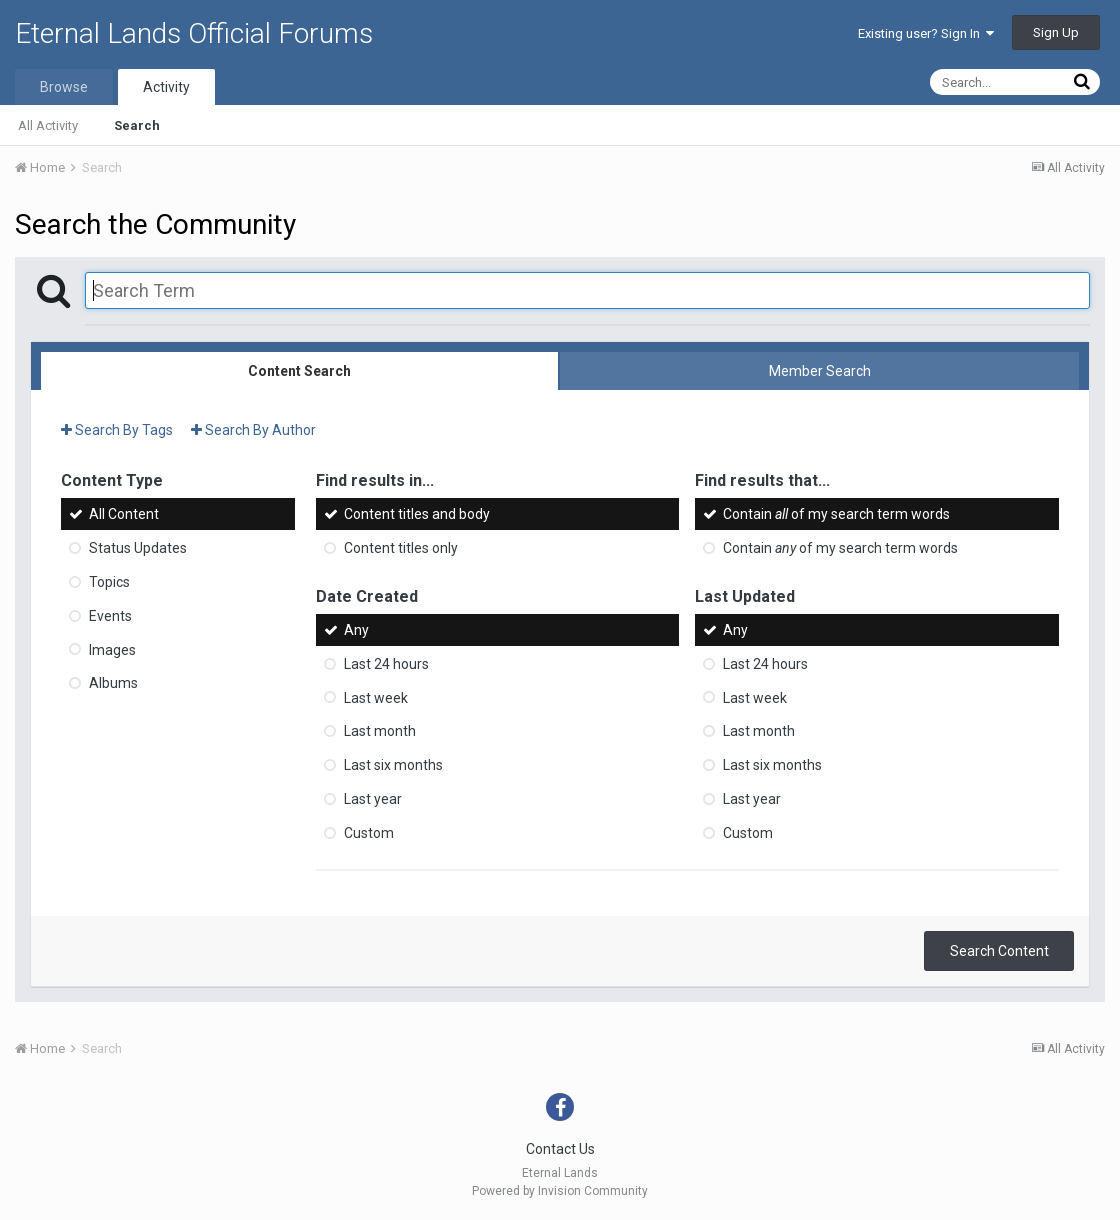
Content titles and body (417, 514)
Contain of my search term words (836, 514)
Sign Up (1056, 32)
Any (356, 630)
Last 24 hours (386, 664)
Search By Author (253, 430)
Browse (64, 87)
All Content (124, 514)
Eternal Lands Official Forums (194, 33)
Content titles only (401, 548)
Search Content (999, 951)
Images (112, 649)
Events (110, 616)
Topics (109, 582)
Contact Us (560, 1149)
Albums (113, 683)
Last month (380, 731)
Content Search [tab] (299, 371)
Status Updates (138, 548)
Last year (373, 799)
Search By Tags (117, 430)
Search (137, 125)
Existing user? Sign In (926, 33)
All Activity (48, 125)
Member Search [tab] (820, 371)
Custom (369, 833)
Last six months (393, 765)
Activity (166, 87)
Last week (376, 697)
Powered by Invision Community (560, 1191)
